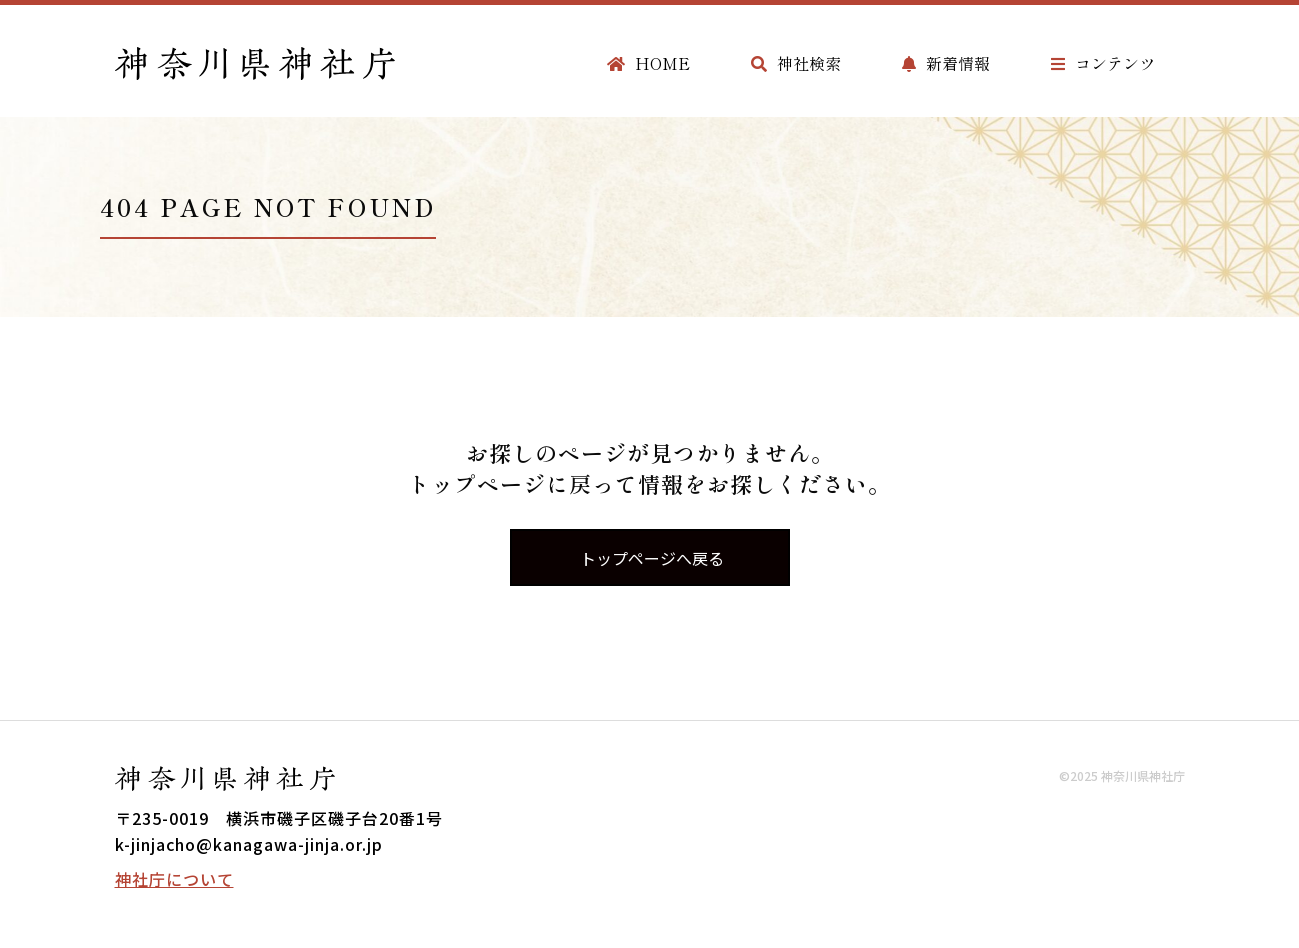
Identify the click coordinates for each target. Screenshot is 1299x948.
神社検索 (796, 63)
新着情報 (946, 63)
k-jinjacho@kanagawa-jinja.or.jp (249, 844)
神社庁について (174, 879)
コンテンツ (1103, 63)
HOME (648, 63)
